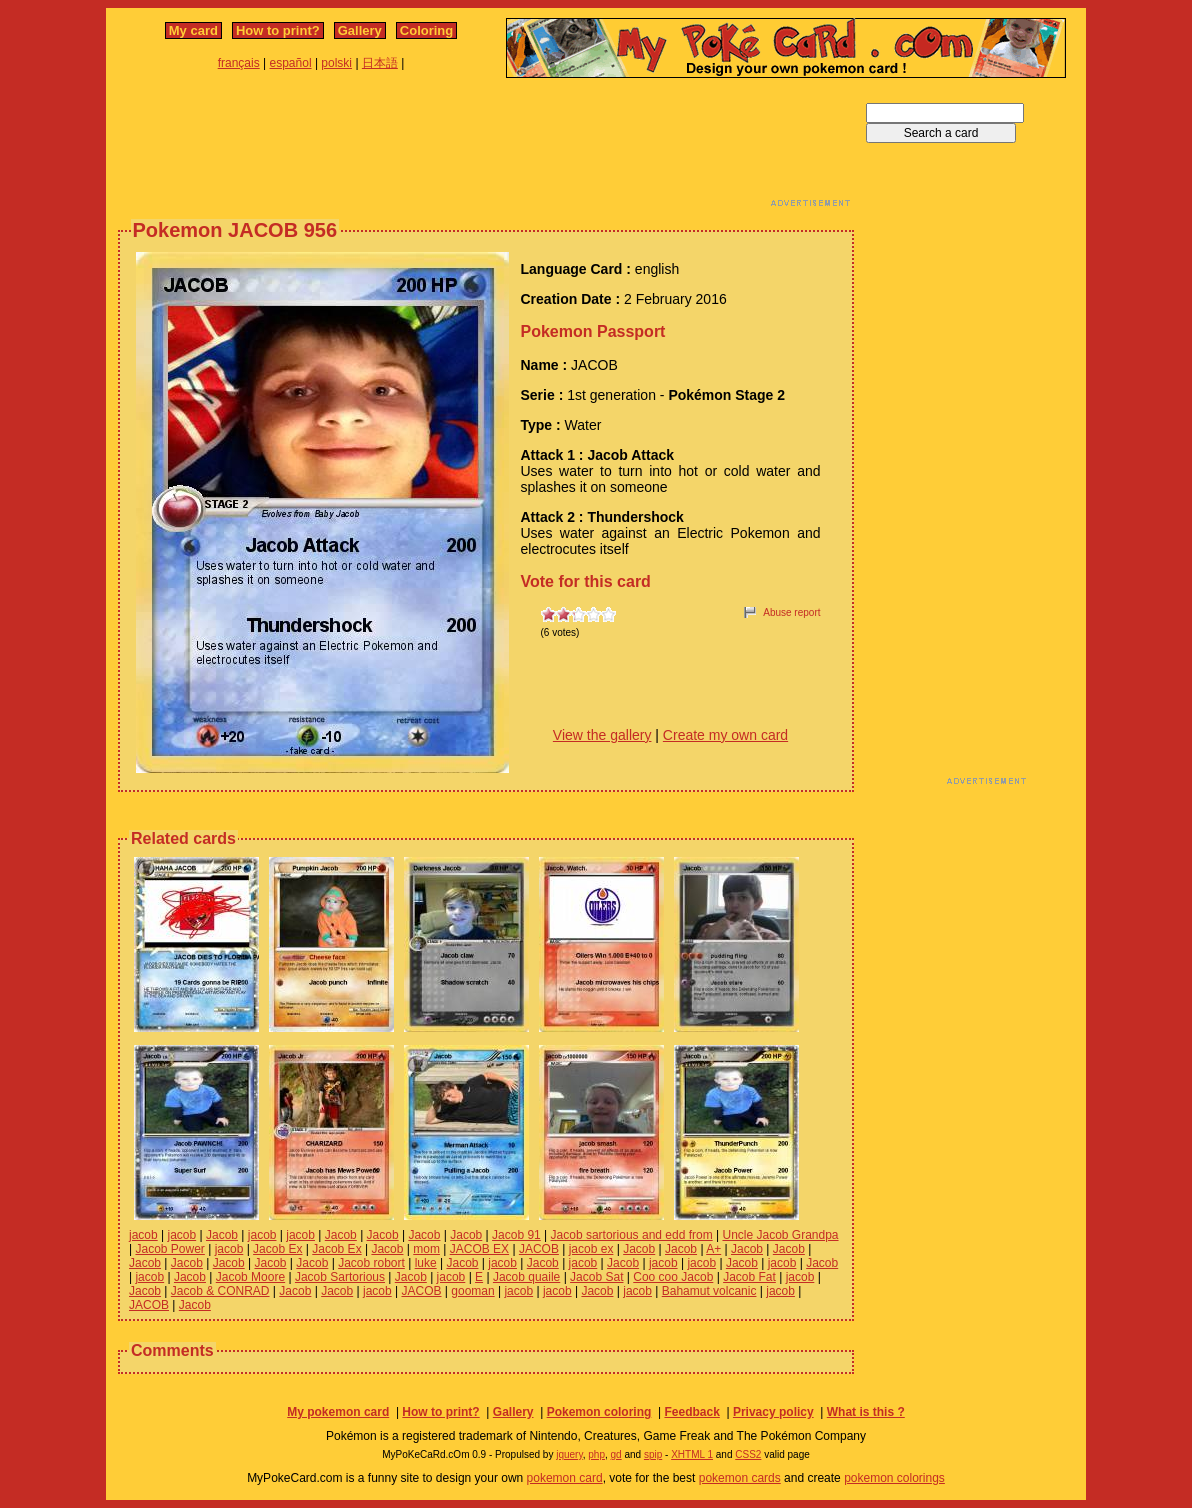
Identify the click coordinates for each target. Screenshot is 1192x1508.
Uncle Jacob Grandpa (780, 1235)
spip (653, 1454)
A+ (713, 1249)
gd (616, 1454)
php (596, 1454)
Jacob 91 (516, 1235)
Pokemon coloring (599, 1412)
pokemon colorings (894, 1478)
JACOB (539, 1249)
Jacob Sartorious (340, 1277)
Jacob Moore (250, 1277)
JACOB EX (479, 1249)
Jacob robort (371, 1263)
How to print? (278, 30)
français (239, 63)
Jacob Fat (749, 1277)
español (291, 63)
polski (336, 63)
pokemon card (565, 1478)
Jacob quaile (526, 1277)
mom (426, 1249)
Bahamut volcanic (709, 1291)
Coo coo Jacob (673, 1277)
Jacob (222, 1235)
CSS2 (748, 1454)
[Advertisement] (486, 148)
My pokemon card (338, 1412)
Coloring (426, 30)
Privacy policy (773, 1412)
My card (193, 30)
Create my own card (725, 735)
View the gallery (602, 735)
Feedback (691, 1412)
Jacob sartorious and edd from (632, 1235)
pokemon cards (740, 1478)
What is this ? (866, 1412)
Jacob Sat (596, 1277)
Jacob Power (169, 1249)
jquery (569, 1454)
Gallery (360, 30)
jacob (143, 1235)
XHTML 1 (692, 1454)
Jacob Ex (277, 1249)
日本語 (380, 63)
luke (426, 1263)
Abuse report (791, 612)
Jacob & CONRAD (220, 1291)
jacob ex (591, 1249)
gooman (472, 1291)
